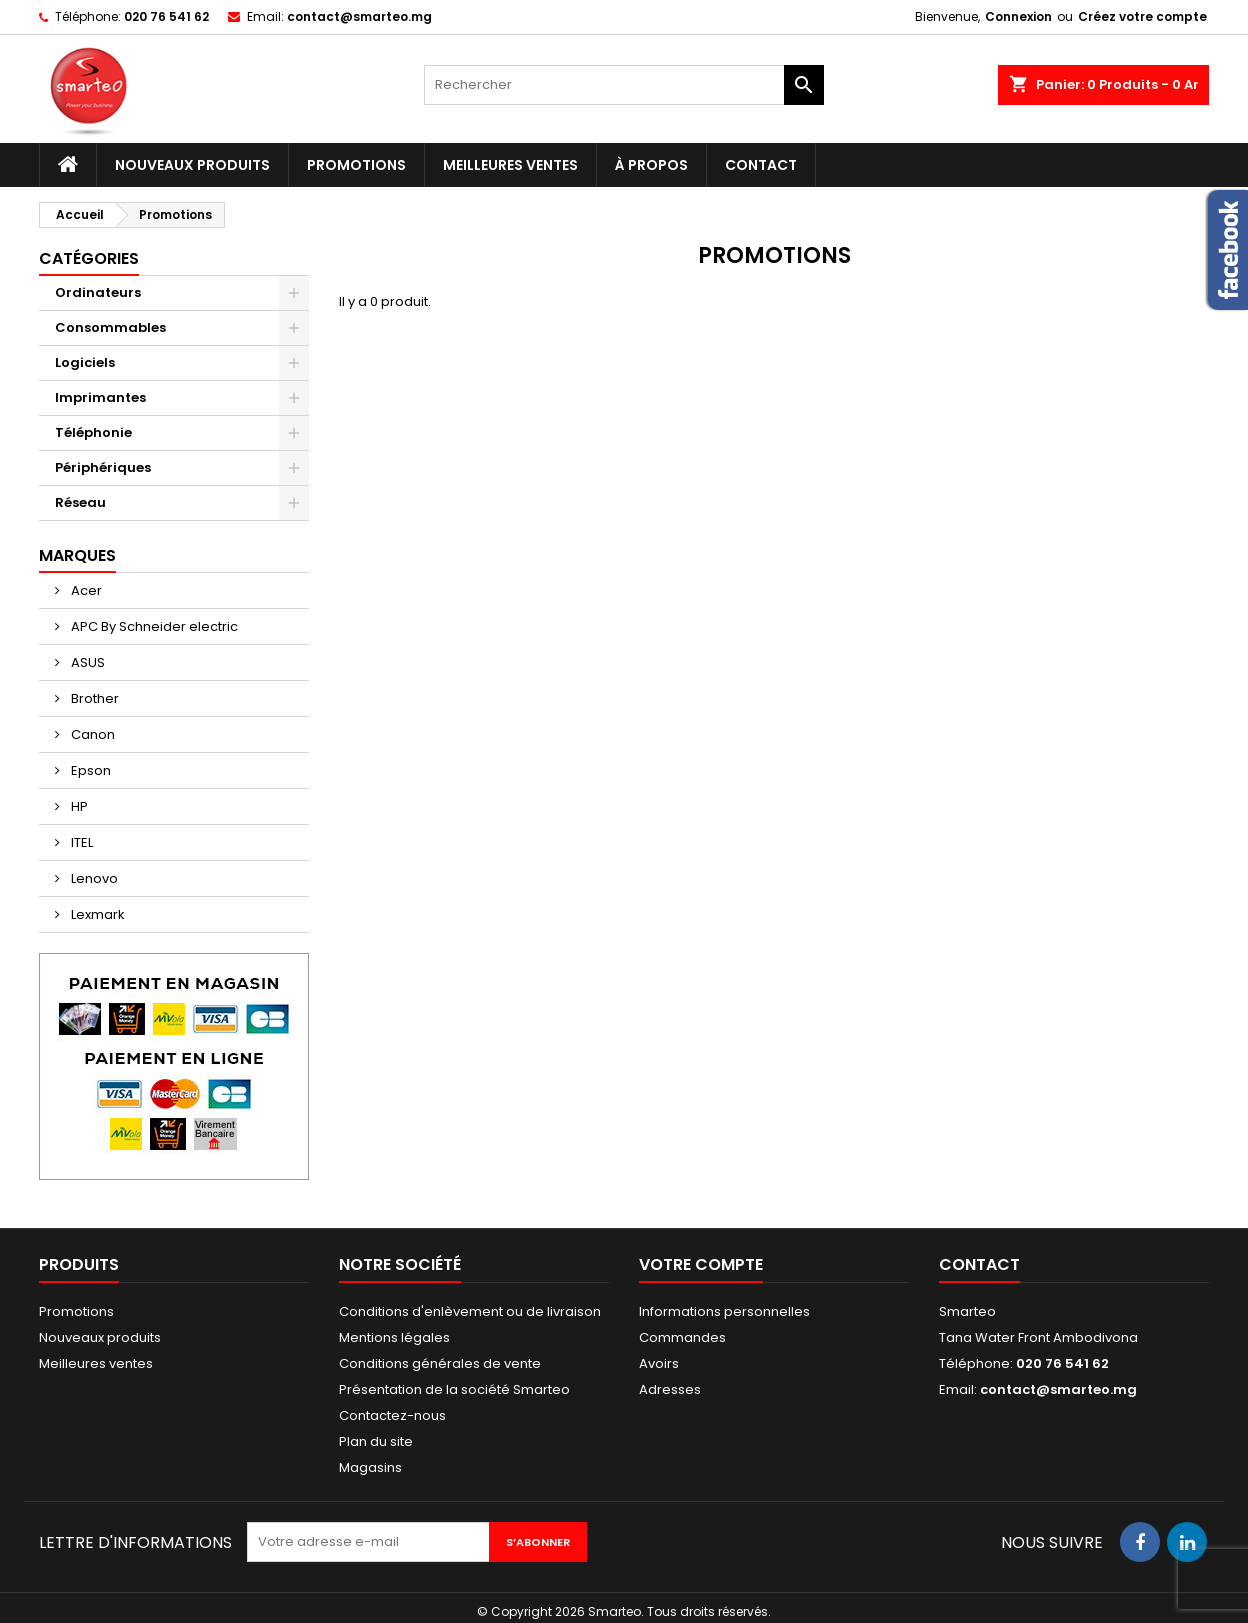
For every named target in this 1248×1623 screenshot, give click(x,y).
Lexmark (96, 914)
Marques (77, 555)
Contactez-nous (392, 1415)
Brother (93, 698)
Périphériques (103, 467)
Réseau (80, 502)
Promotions (356, 165)
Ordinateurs (98, 292)
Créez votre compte (1142, 16)
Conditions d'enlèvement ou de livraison (470, 1311)
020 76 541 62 (166, 16)
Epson (89, 770)
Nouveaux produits (192, 165)
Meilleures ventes (510, 165)
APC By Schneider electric (153, 626)
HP (78, 806)
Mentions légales (394, 1337)
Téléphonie (93, 432)
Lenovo (93, 878)
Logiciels (85, 362)
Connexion (1018, 16)
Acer (85, 590)
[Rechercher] (624, 85)
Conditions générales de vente (440, 1363)
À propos (651, 165)
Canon (91, 734)
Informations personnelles (724, 1311)
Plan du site (376, 1441)
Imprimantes (100, 397)
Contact (761, 165)
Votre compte (701, 1264)
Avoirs (659, 1363)
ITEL (80, 842)
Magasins (370, 1467)
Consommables (110, 327)
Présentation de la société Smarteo (454, 1389)
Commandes (682, 1337)
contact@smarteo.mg (359, 16)
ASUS (86, 662)
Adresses (670, 1389)
